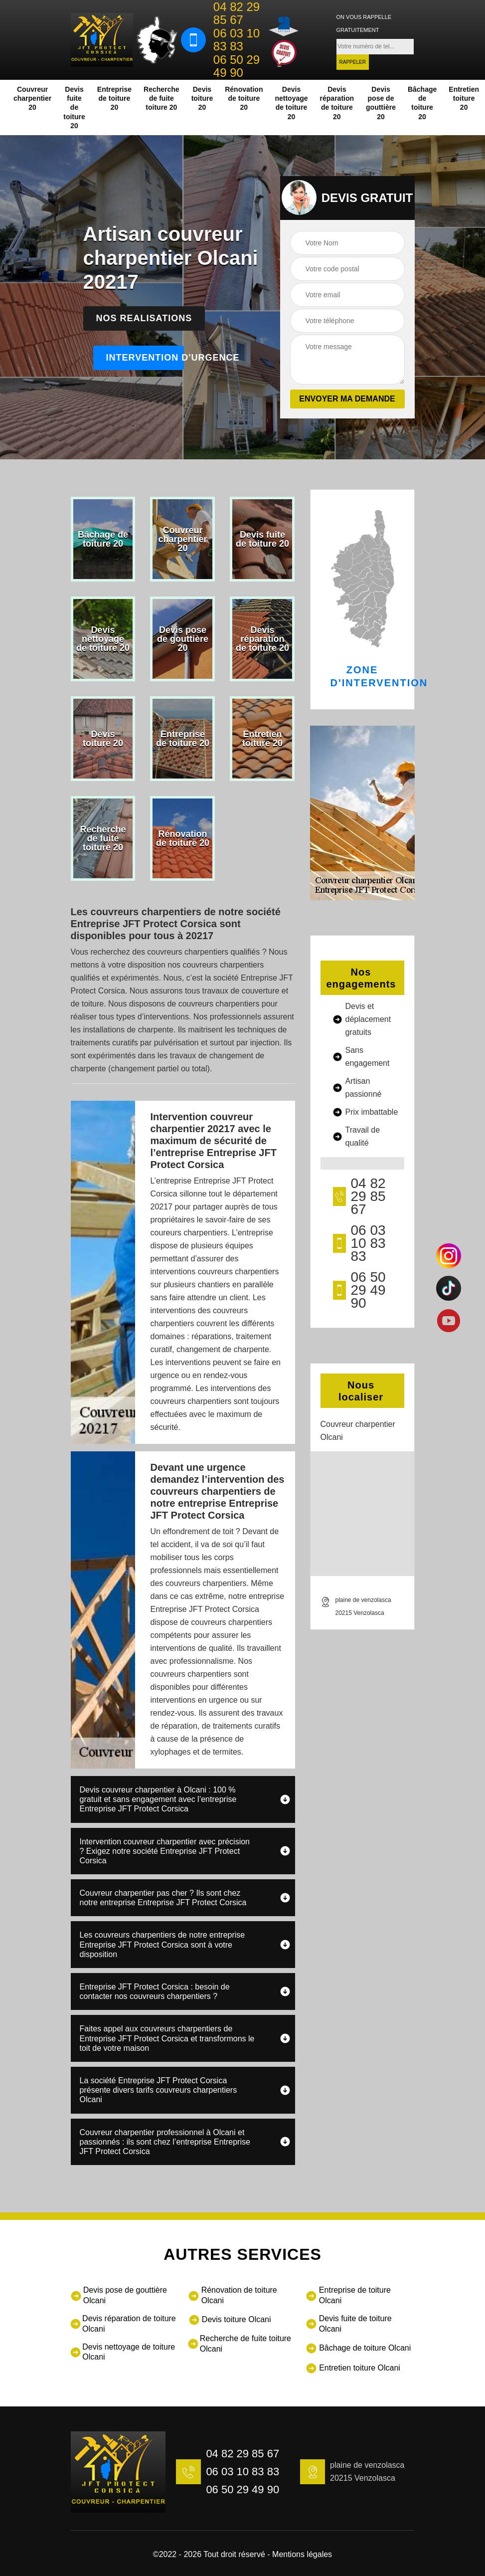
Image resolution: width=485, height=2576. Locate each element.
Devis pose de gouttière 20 (381, 103)
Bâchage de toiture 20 (422, 103)
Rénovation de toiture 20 (244, 98)
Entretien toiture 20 (464, 98)
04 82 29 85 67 (236, 13)
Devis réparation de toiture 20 (337, 103)
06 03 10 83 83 (236, 40)
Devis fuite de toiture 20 (74, 107)
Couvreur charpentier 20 (32, 98)
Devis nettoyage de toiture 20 (291, 103)
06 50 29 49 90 (236, 66)
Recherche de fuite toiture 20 (161, 98)
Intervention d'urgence (145, 358)
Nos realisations (144, 318)
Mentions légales (302, 2554)
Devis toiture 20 (202, 98)
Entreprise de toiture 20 (114, 98)
